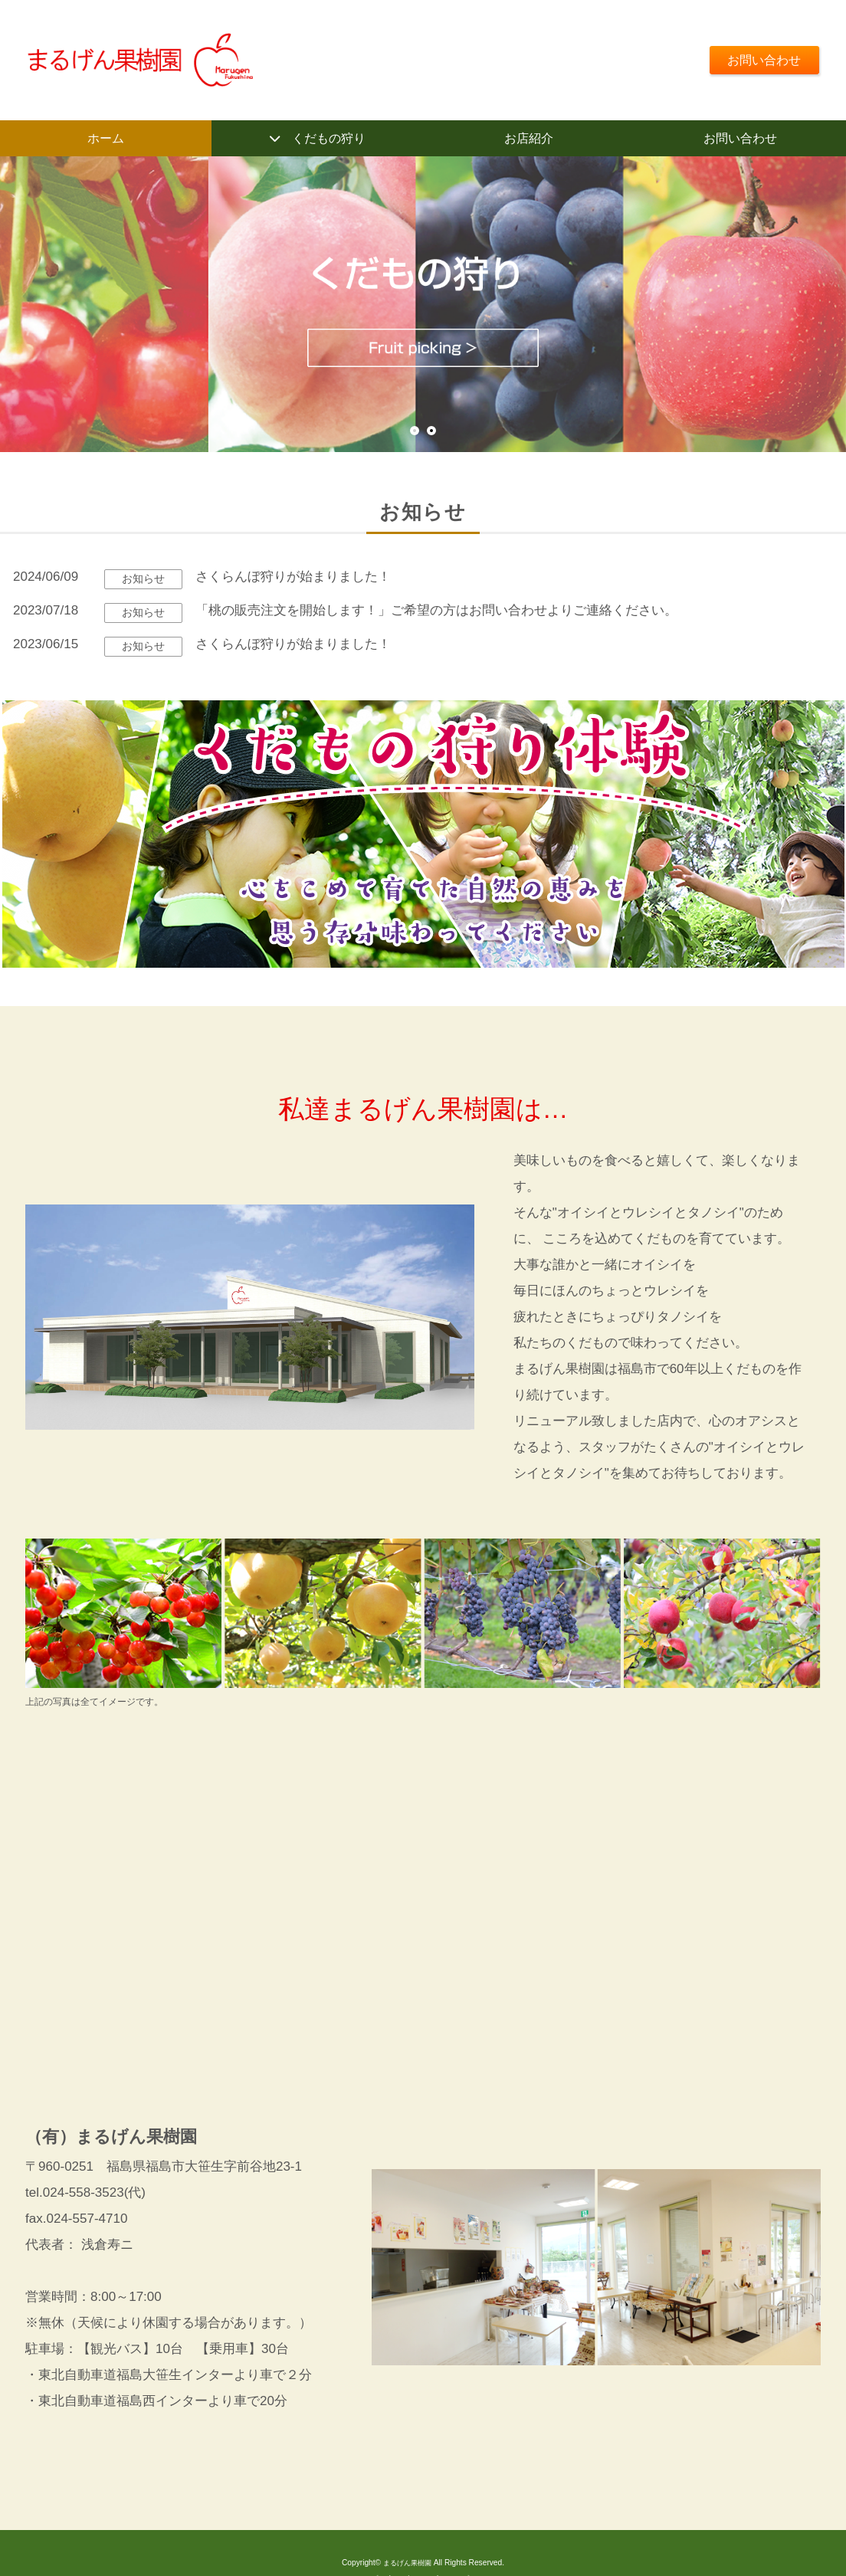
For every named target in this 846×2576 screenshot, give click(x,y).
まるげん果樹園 (407, 2565)
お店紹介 (529, 139)
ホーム (106, 139)
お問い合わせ (760, 59)
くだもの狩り (329, 139)
